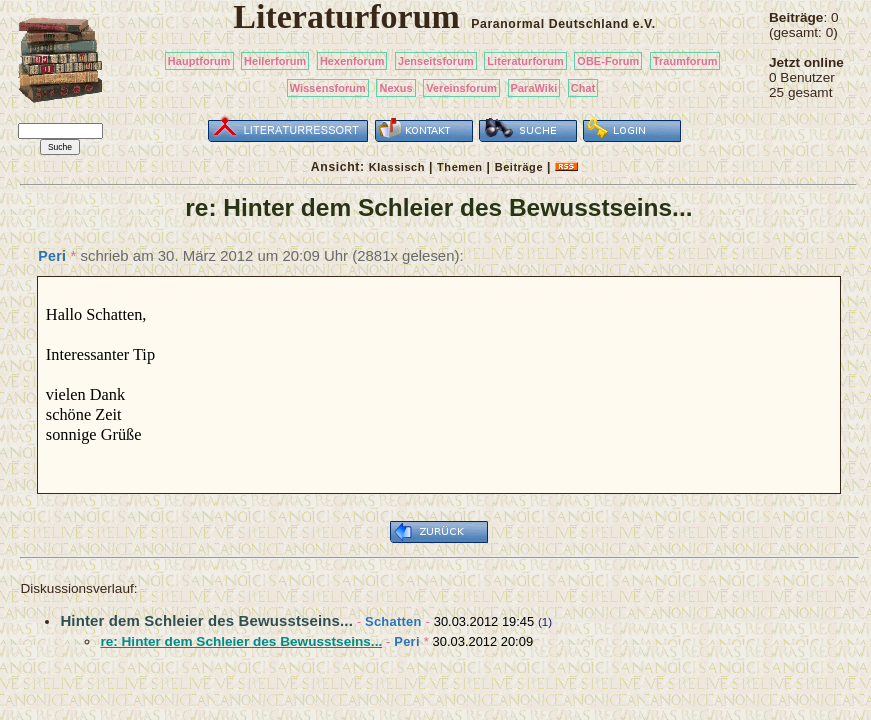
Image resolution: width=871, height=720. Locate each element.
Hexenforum (352, 61)
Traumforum (685, 61)
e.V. (644, 24)
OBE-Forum (608, 61)
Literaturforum (525, 61)
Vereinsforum (461, 88)
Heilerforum (275, 61)
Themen (459, 167)
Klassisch (397, 167)
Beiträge (519, 167)
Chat (583, 88)
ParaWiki (534, 88)
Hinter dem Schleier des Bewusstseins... (206, 620)
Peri (52, 256)
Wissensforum (328, 88)
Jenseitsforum (436, 61)
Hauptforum (199, 61)
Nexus (395, 88)
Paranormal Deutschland (550, 24)
